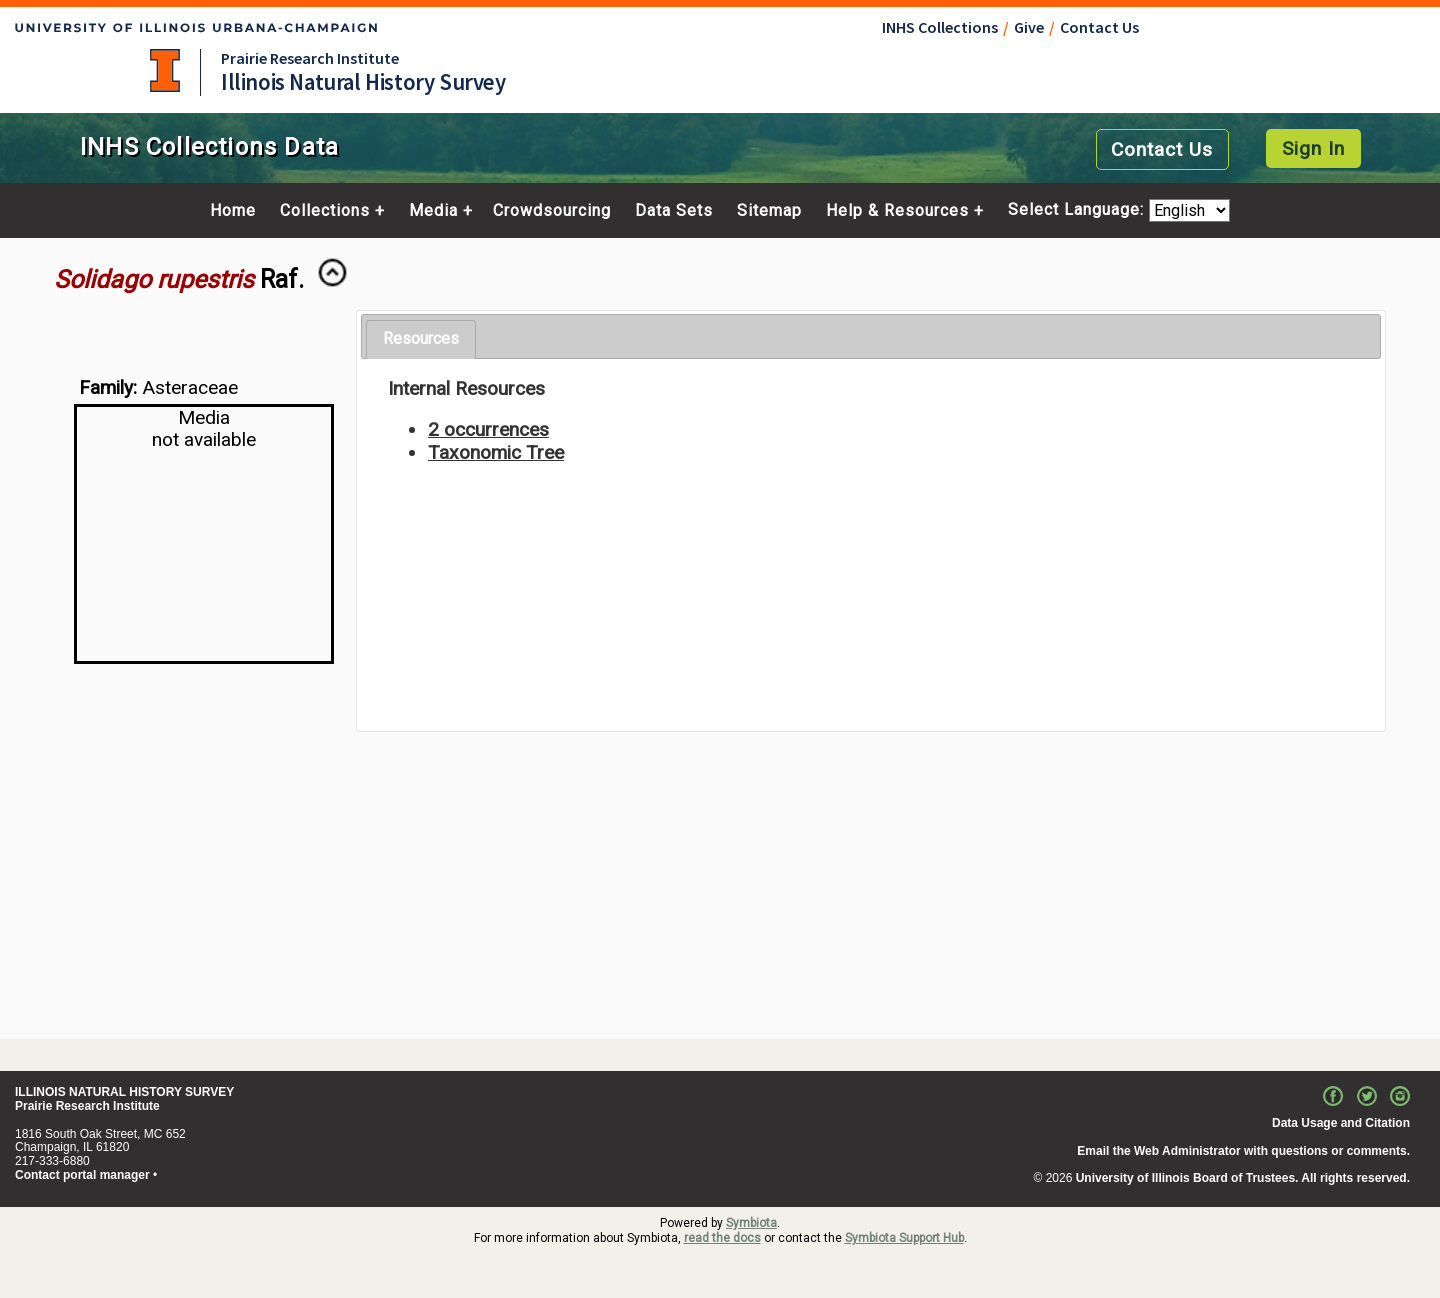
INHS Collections (940, 27)
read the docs (722, 1238)
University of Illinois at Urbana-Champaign (165, 70)
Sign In (1313, 148)
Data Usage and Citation (1341, 1123)
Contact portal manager (82, 1175)
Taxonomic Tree (496, 452)
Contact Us (1099, 27)
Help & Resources (897, 211)
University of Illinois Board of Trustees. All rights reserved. (1243, 1178)
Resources (421, 338)
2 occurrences (488, 429)
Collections (325, 211)
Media (433, 211)
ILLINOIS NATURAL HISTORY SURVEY (124, 1092)
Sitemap (769, 211)
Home (233, 211)
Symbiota (751, 1223)
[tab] (421, 339)
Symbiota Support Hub (904, 1238)
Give (1029, 27)
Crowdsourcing (552, 211)
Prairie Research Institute (310, 58)
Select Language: (1078, 210)
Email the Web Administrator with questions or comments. (1243, 1151)
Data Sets (674, 211)
